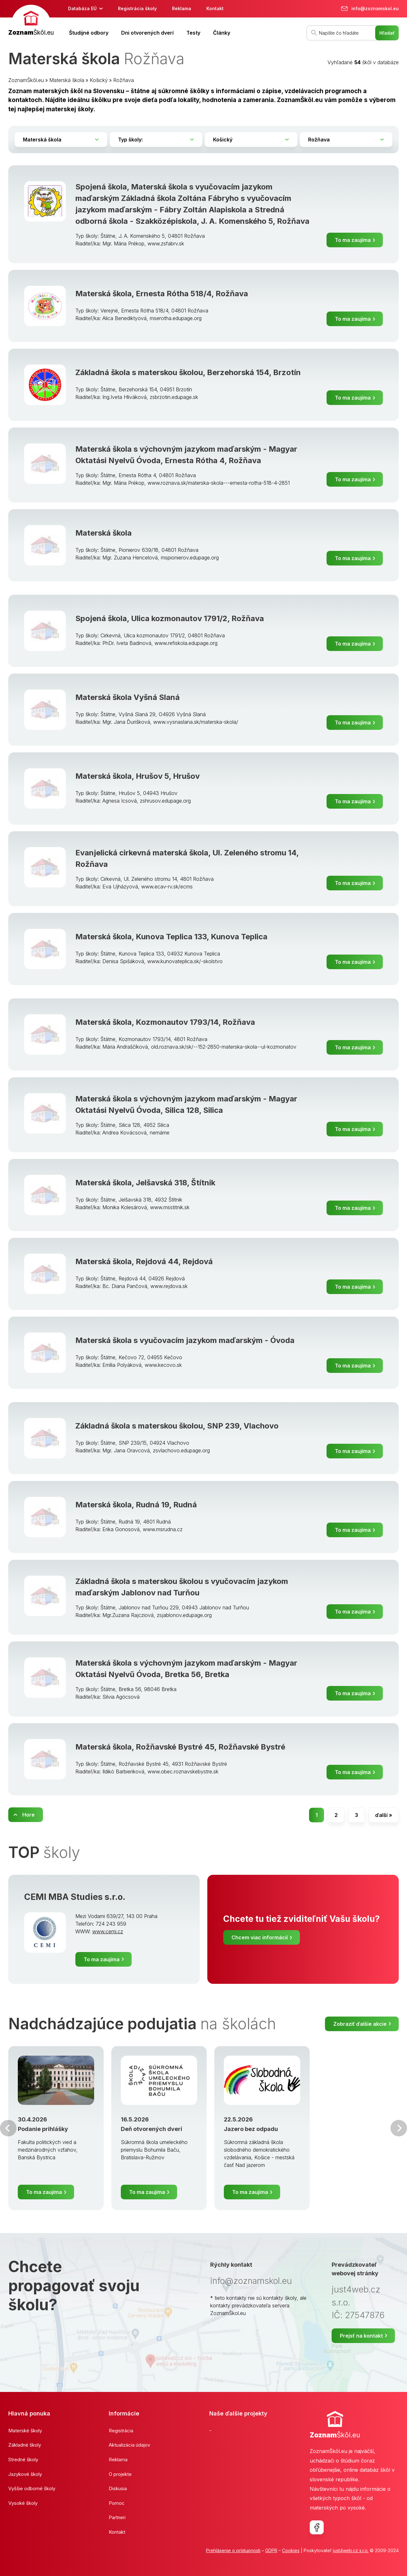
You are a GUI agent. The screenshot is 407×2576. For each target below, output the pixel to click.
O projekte (120, 2474)
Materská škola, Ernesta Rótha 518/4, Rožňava (161, 293)
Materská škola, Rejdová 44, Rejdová (144, 1261)
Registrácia (121, 2431)
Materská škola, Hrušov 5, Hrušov (137, 776)
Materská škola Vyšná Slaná (127, 697)
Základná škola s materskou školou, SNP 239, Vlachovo (177, 1425)
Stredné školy (23, 2459)
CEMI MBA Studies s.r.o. (74, 1897)
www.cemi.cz (107, 1931)
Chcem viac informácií (259, 1937)
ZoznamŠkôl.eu (26, 80)
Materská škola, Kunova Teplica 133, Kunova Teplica (171, 936)
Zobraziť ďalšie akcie (360, 2024)
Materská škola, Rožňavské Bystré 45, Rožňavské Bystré (180, 1746)
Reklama (181, 8)
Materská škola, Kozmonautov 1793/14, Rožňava (165, 1022)
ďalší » (383, 1815)
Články (221, 33)
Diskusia (118, 2488)
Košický (99, 80)
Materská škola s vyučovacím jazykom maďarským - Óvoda (184, 1340)
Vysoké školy (23, 2503)
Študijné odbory (88, 33)
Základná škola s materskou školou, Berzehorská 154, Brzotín (188, 372)
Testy (193, 33)
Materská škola (66, 80)
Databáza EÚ (82, 8)
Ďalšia (398, 2128)
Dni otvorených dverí (147, 33)
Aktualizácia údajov (129, 2445)
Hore (28, 1815)
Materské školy (25, 2431)
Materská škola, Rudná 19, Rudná (136, 1504)
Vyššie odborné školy (31, 2488)
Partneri (117, 2517)
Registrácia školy (137, 8)
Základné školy (24, 2445)
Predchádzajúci (8, 2128)
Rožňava (123, 80)
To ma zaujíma (353, 240)
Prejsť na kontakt (361, 2336)
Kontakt (215, 8)
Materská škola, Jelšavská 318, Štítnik (145, 1182)
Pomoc (117, 2503)
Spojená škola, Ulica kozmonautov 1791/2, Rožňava (169, 618)
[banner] (31, 21)
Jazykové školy (25, 2474)
